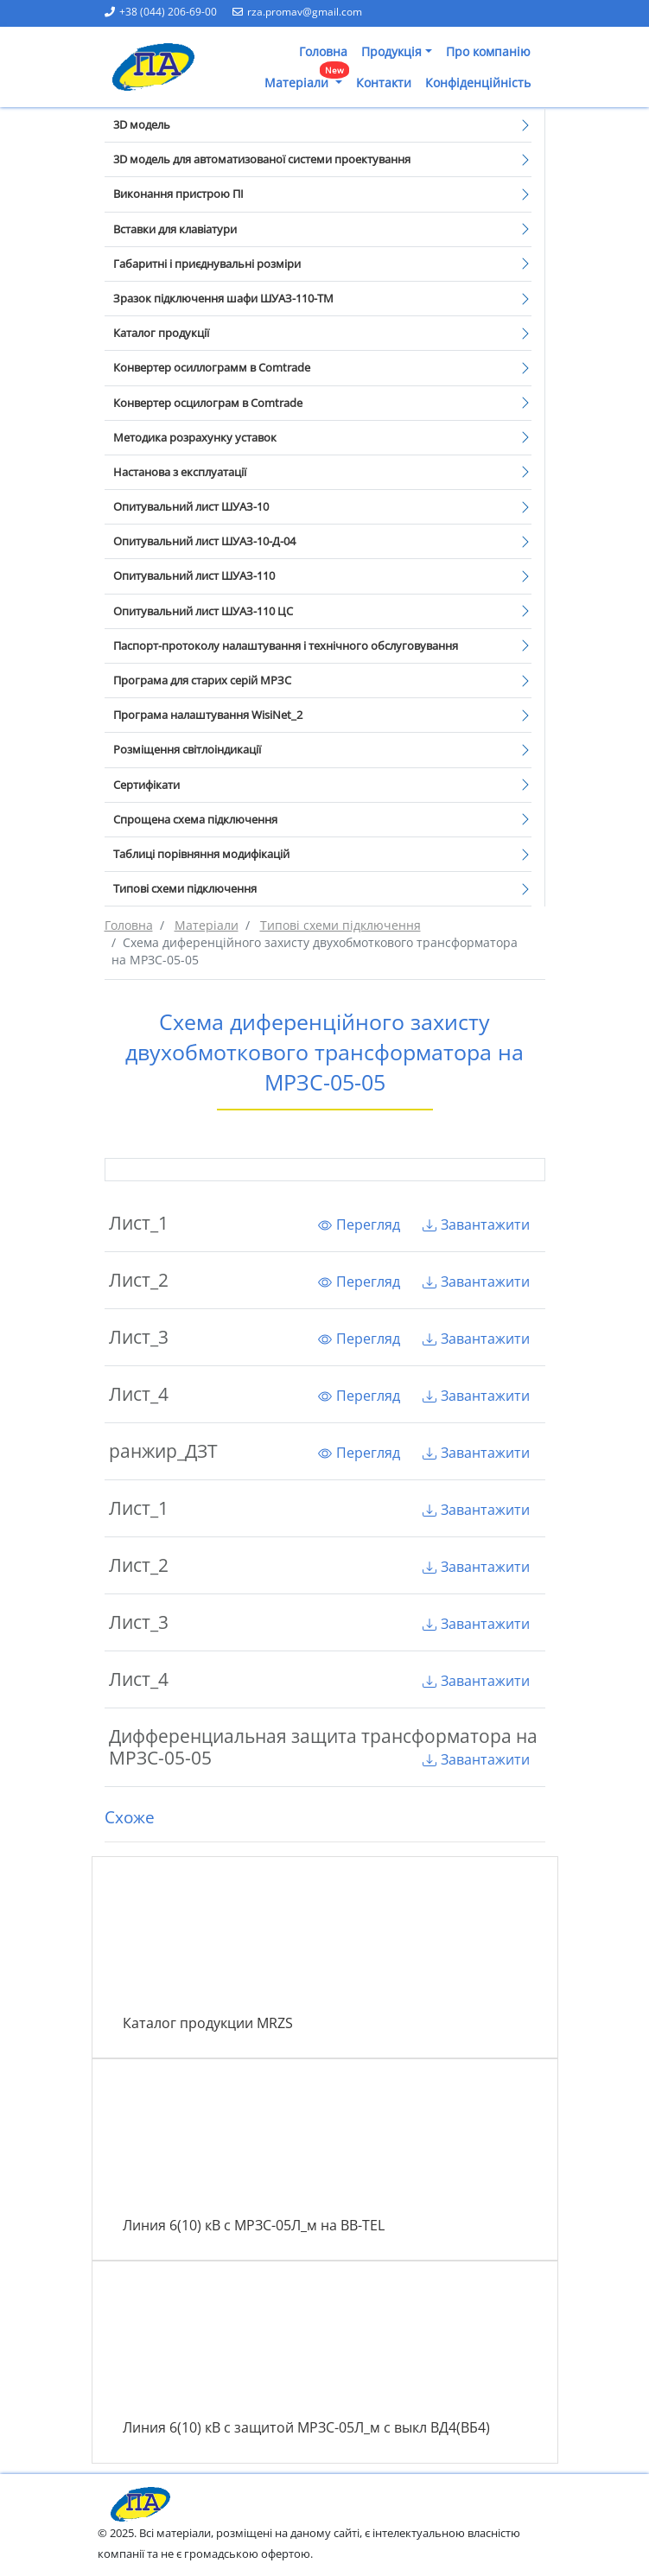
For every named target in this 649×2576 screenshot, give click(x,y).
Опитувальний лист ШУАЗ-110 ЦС (203, 611)
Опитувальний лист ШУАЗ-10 (191, 506)
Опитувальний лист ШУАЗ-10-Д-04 (204, 541)
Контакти (383, 82)
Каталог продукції (161, 332)
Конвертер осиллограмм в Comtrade (211, 367)
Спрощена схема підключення (195, 819)
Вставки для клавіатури (175, 229)
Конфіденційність (478, 82)
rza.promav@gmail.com (297, 11)
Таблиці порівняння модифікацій (201, 854)
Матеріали (306, 79)
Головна (323, 51)
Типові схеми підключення (185, 888)
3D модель (141, 124)
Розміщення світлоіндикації (187, 749)
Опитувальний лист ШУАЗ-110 (194, 575)
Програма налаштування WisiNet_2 (207, 714)
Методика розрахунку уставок (195, 437)
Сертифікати (146, 784)
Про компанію (488, 51)
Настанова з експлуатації (179, 472)
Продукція (391, 51)
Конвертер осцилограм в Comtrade (207, 402)
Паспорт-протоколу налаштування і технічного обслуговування (285, 645)
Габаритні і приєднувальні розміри (207, 263)
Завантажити (476, 1224)
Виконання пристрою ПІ (178, 193)
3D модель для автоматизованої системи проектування (261, 159)
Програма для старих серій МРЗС (202, 680)
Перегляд (359, 1224)
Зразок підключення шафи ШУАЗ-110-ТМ (223, 298)
